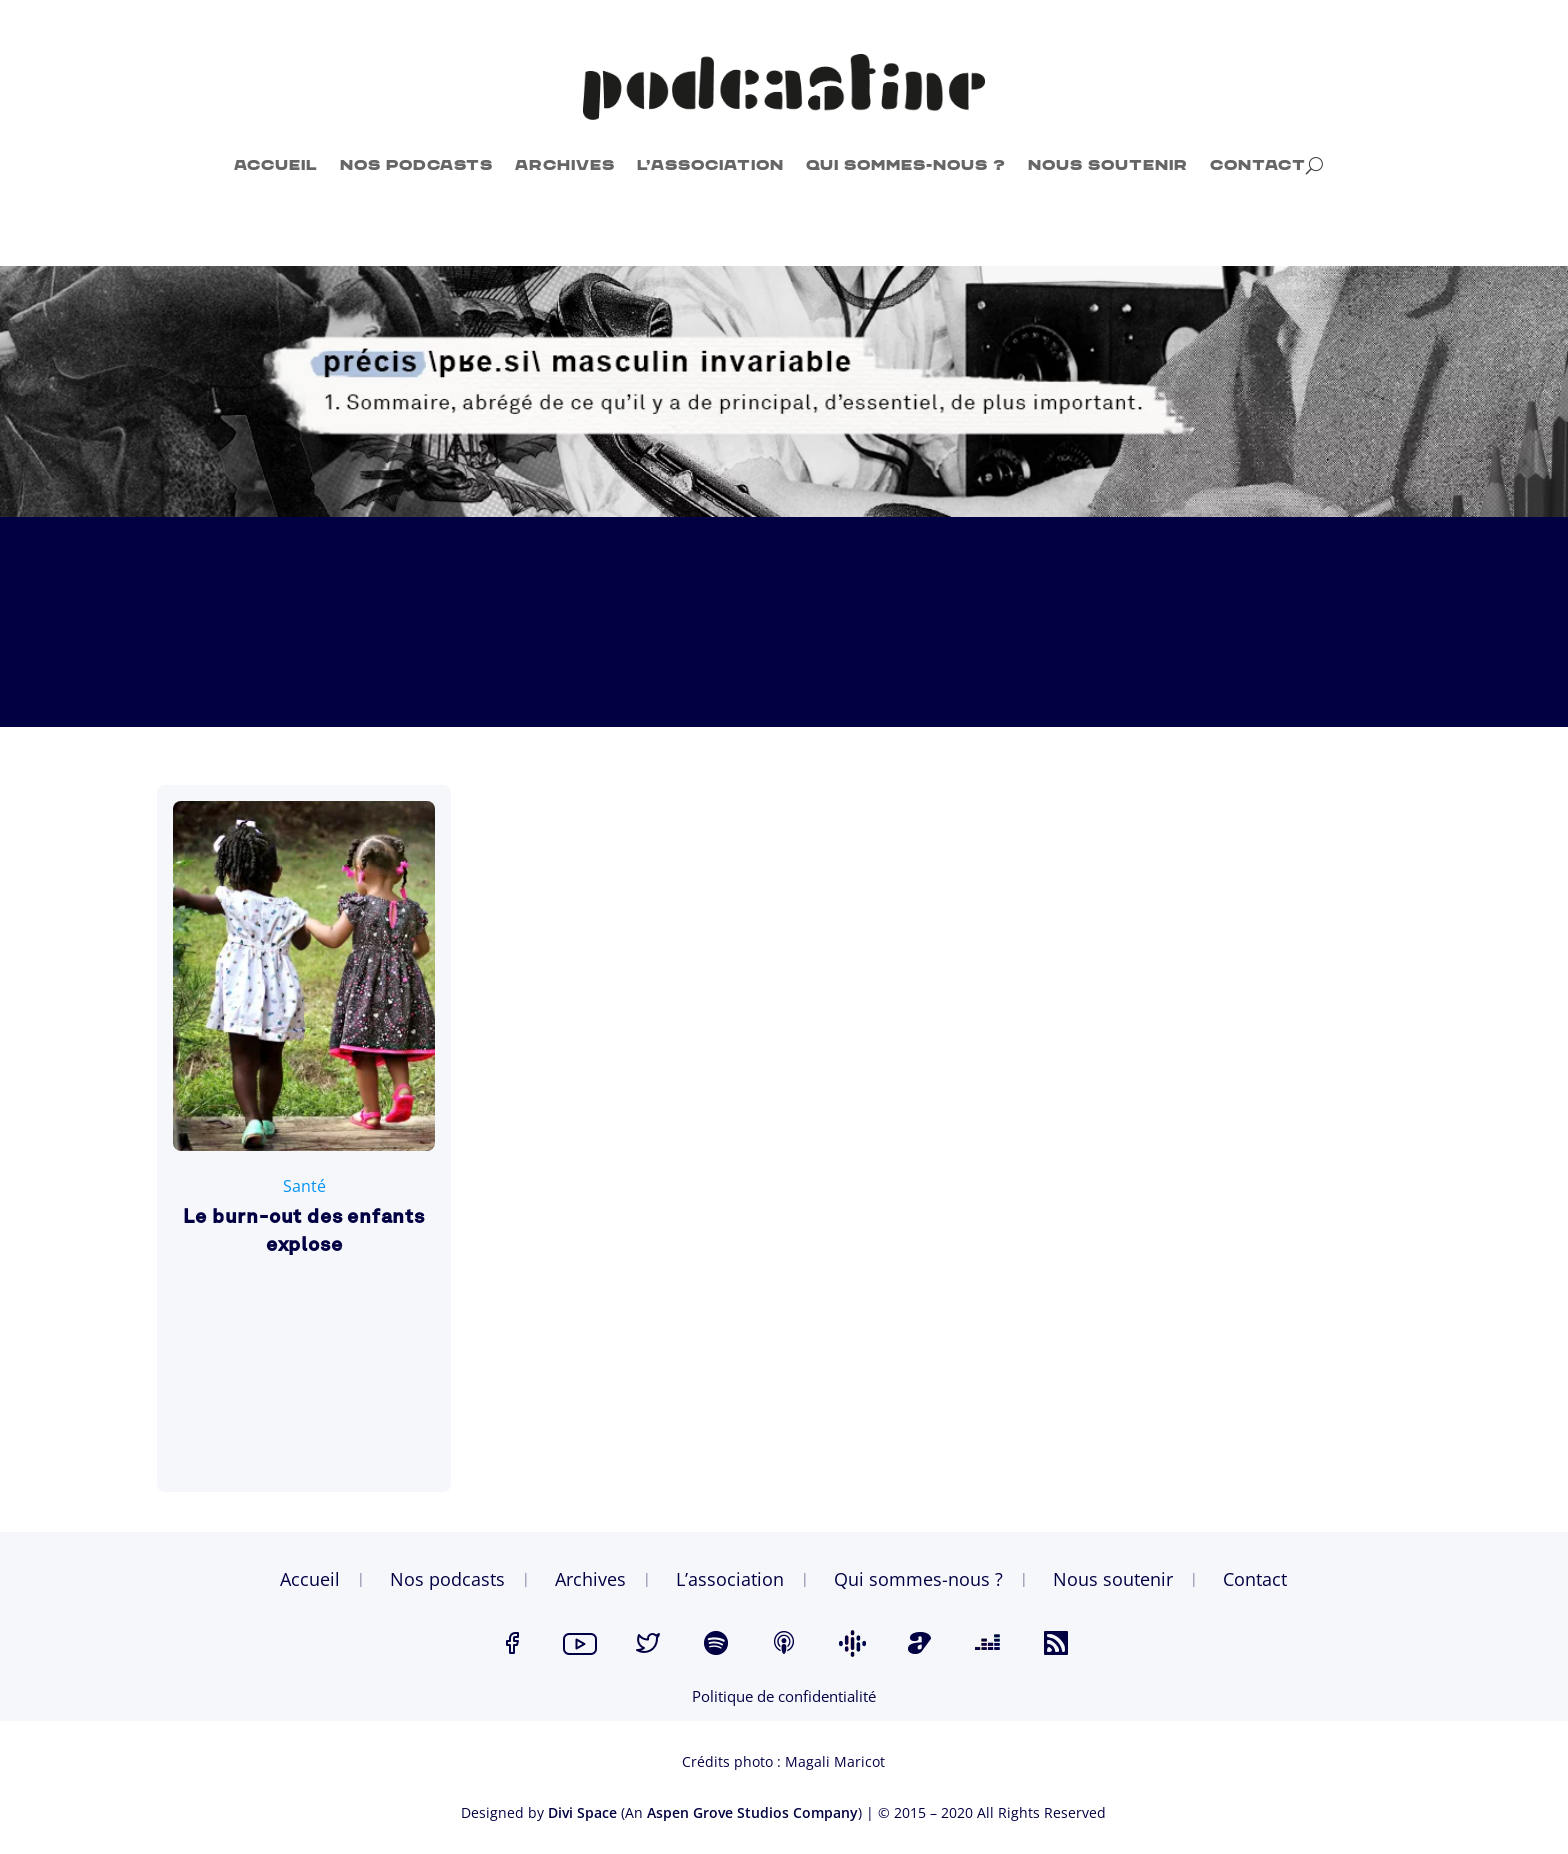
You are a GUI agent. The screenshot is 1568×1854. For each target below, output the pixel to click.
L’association (710, 165)
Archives (565, 165)
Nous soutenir (1108, 165)
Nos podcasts (416, 165)
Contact (1258, 165)
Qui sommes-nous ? (906, 165)
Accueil (276, 165)
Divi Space (582, 1812)
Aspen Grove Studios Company (752, 1812)
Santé (304, 1186)
